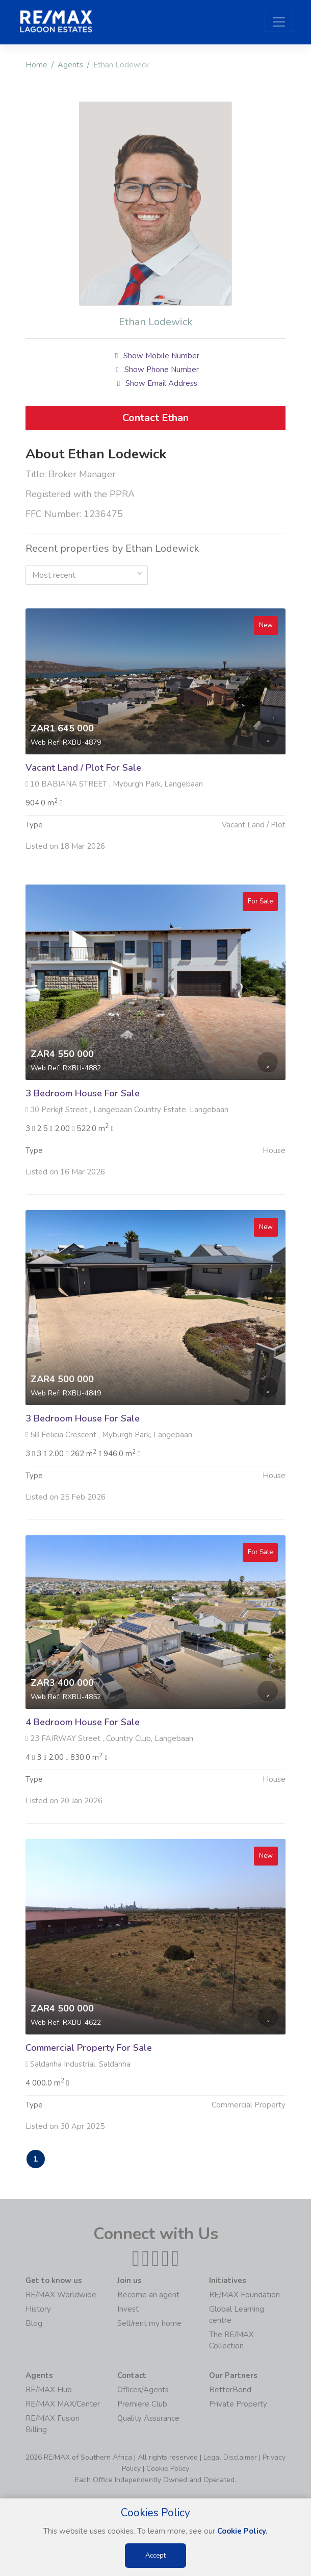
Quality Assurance (148, 2419)
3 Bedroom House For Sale (82, 1143)
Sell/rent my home (149, 2324)
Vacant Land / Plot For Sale (83, 818)
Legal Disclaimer (230, 2458)
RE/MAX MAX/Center (62, 2405)
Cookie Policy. (242, 2531)
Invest (128, 2310)
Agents (70, 65)
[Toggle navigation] (279, 22)
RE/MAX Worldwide (60, 2296)
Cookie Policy (167, 2469)
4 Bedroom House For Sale (82, 1772)
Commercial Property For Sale (88, 2097)
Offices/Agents (143, 2391)
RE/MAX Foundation (244, 2296)
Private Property (238, 2405)
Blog (33, 2324)
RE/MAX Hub (48, 2391)
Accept (155, 2555)
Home (36, 65)
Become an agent (148, 2296)
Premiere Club (142, 2405)
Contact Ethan (155, 418)
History (38, 2310)
